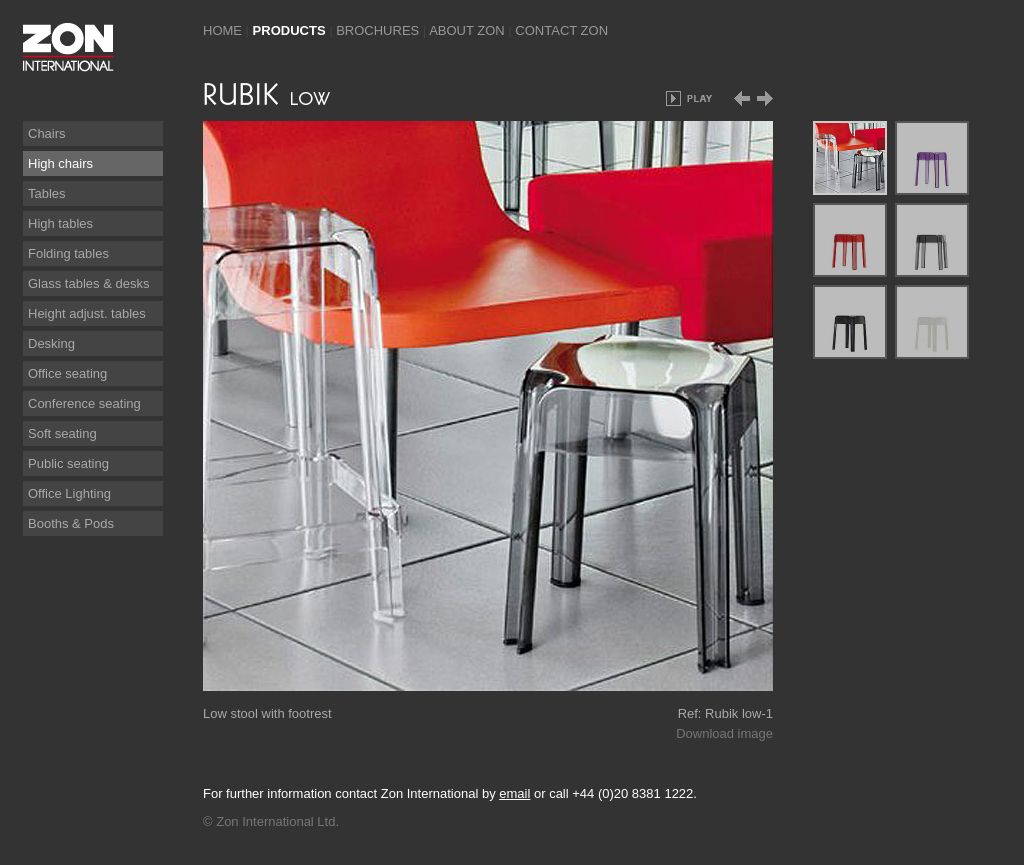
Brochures (377, 30)
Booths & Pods (71, 523)
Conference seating (84, 403)
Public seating (68, 463)
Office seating (67, 373)
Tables (47, 193)
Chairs (47, 133)
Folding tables (68, 253)
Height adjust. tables (87, 313)
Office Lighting (69, 493)
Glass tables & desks (88, 283)
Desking (51, 343)
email (514, 793)
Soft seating (62, 433)
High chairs (60, 163)
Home (222, 30)
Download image (724, 733)
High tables (60, 223)
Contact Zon (561, 30)
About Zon (467, 30)
